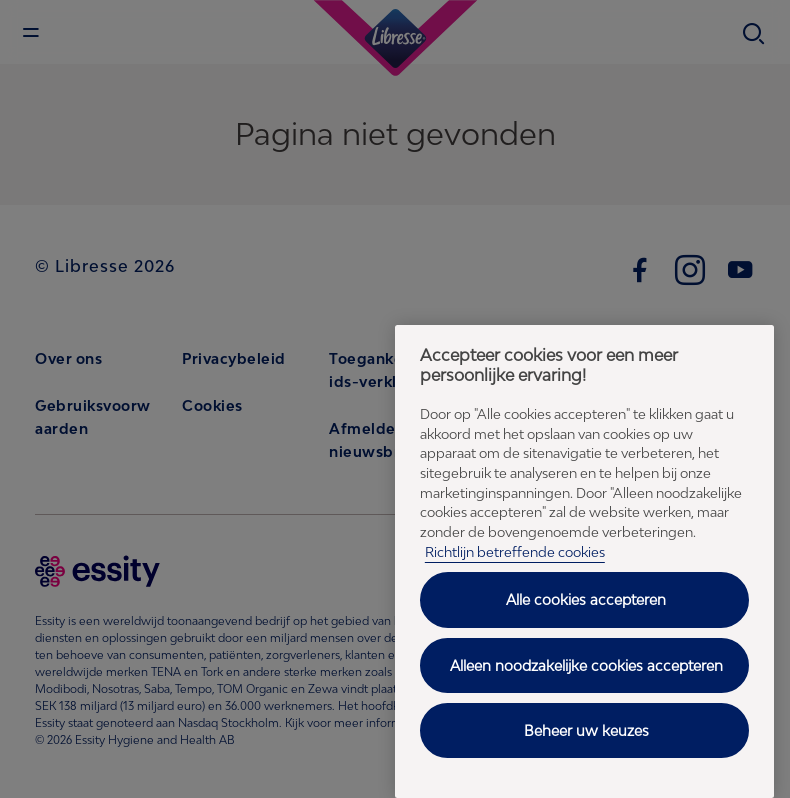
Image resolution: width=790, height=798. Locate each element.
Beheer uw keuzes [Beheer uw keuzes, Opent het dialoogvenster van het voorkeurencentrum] (586, 730)
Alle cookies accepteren (586, 599)
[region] (584, 561)
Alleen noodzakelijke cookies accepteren (586, 665)
